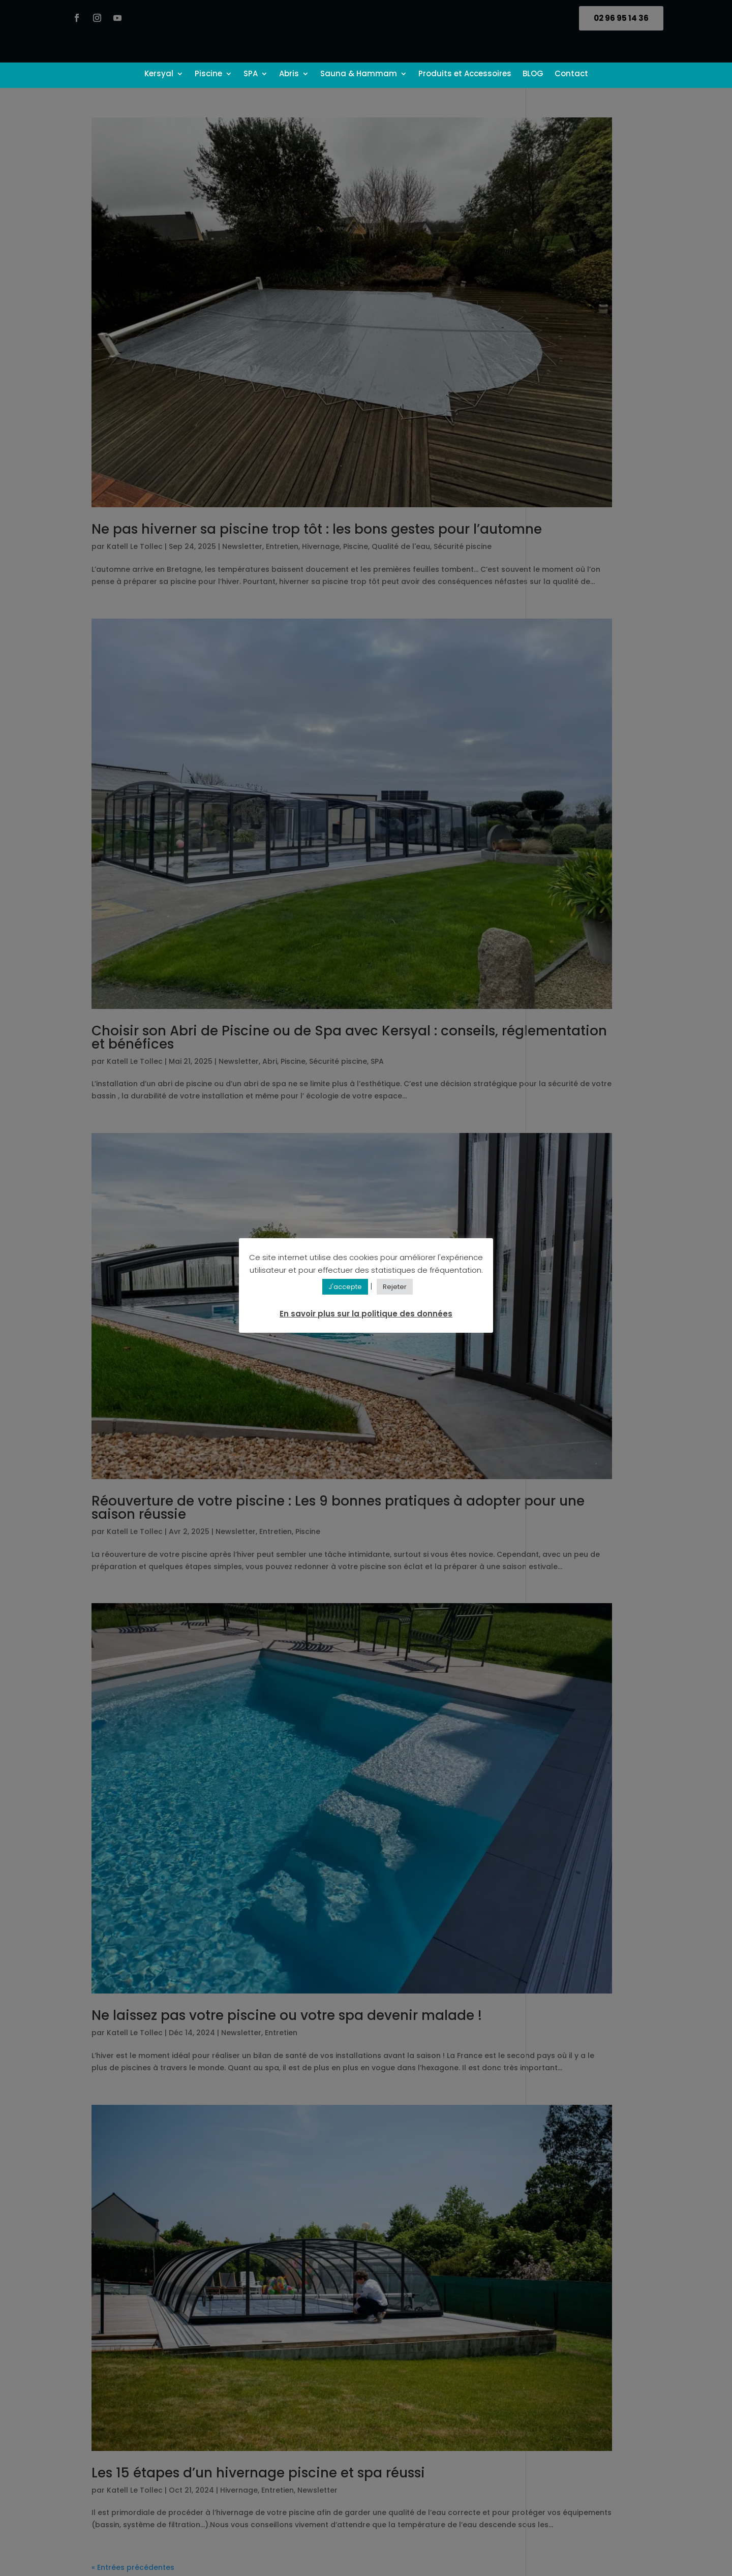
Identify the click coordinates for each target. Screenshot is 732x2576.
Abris (289, 74)
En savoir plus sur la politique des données (366, 1313)
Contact (571, 74)
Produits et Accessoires (464, 74)
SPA (250, 74)
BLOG (533, 74)
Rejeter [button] (395, 1287)
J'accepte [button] (345, 1287)
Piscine (208, 74)
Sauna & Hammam (358, 74)
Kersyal (158, 74)
